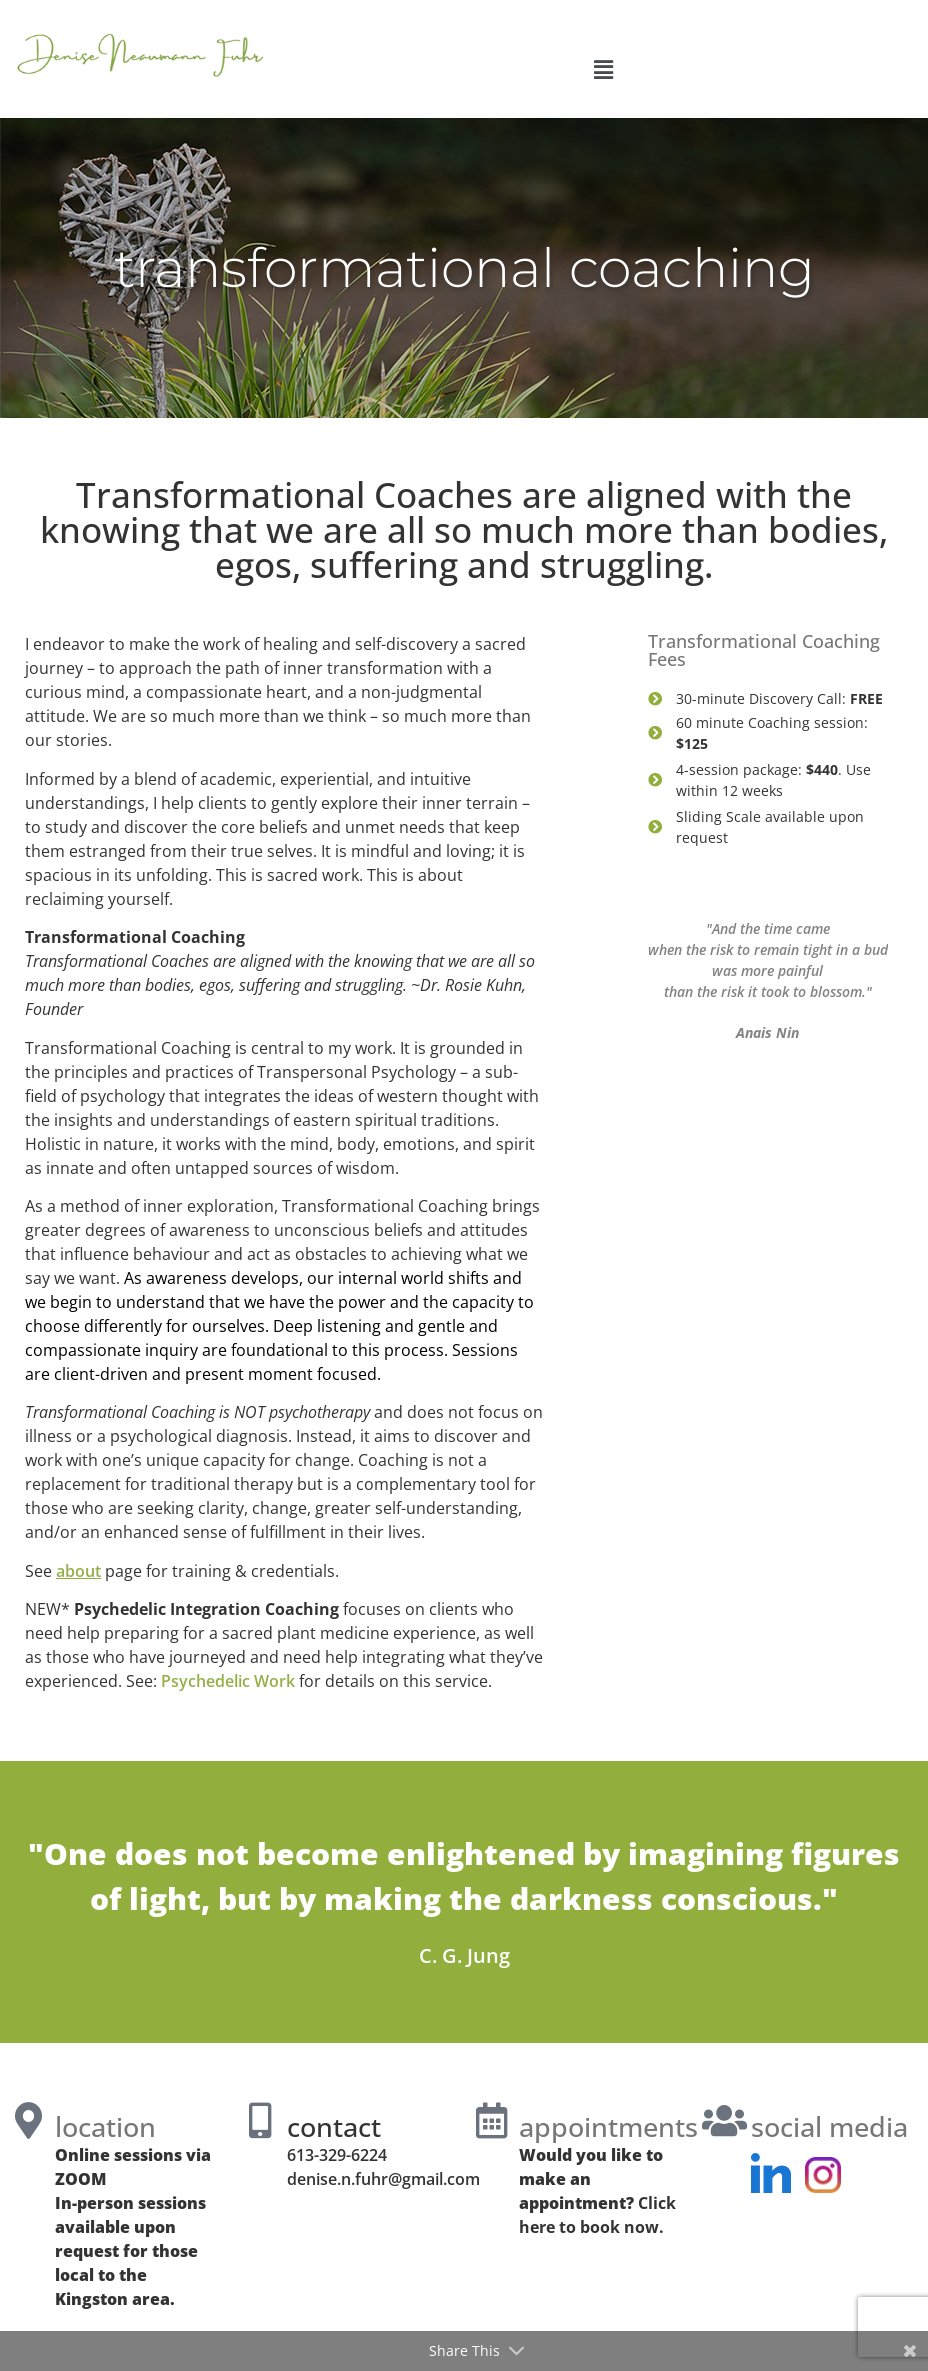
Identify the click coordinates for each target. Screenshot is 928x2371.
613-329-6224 (337, 2155)
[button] (603, 69)
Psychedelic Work (228, 1681)
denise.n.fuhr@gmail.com (383, 2179)
